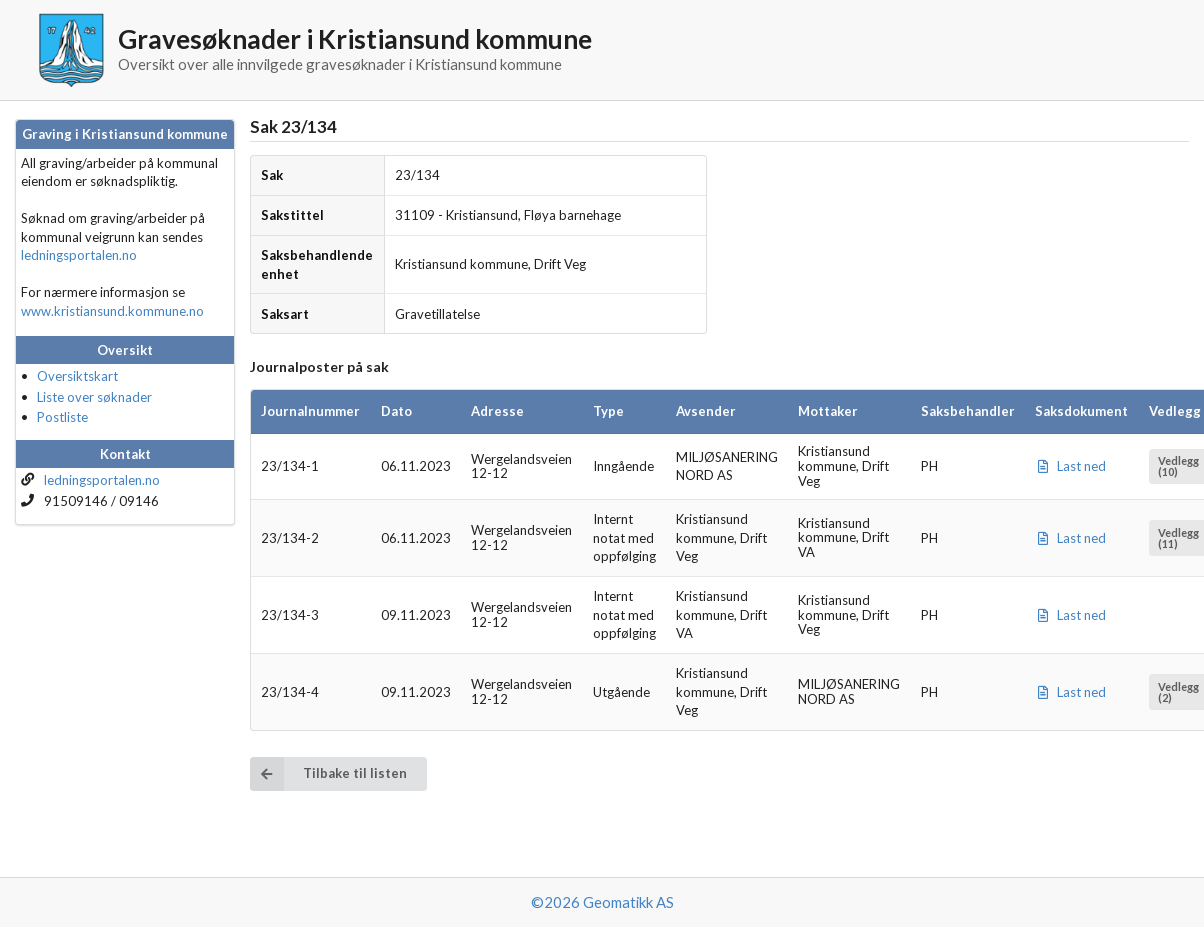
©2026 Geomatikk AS (602, 902)
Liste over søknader (94, 397)
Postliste (62, 417)
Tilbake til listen (328, 773)
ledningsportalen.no (79, 255)
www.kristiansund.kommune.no (112, 311)
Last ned (1070, 466)
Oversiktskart (77, 376)
